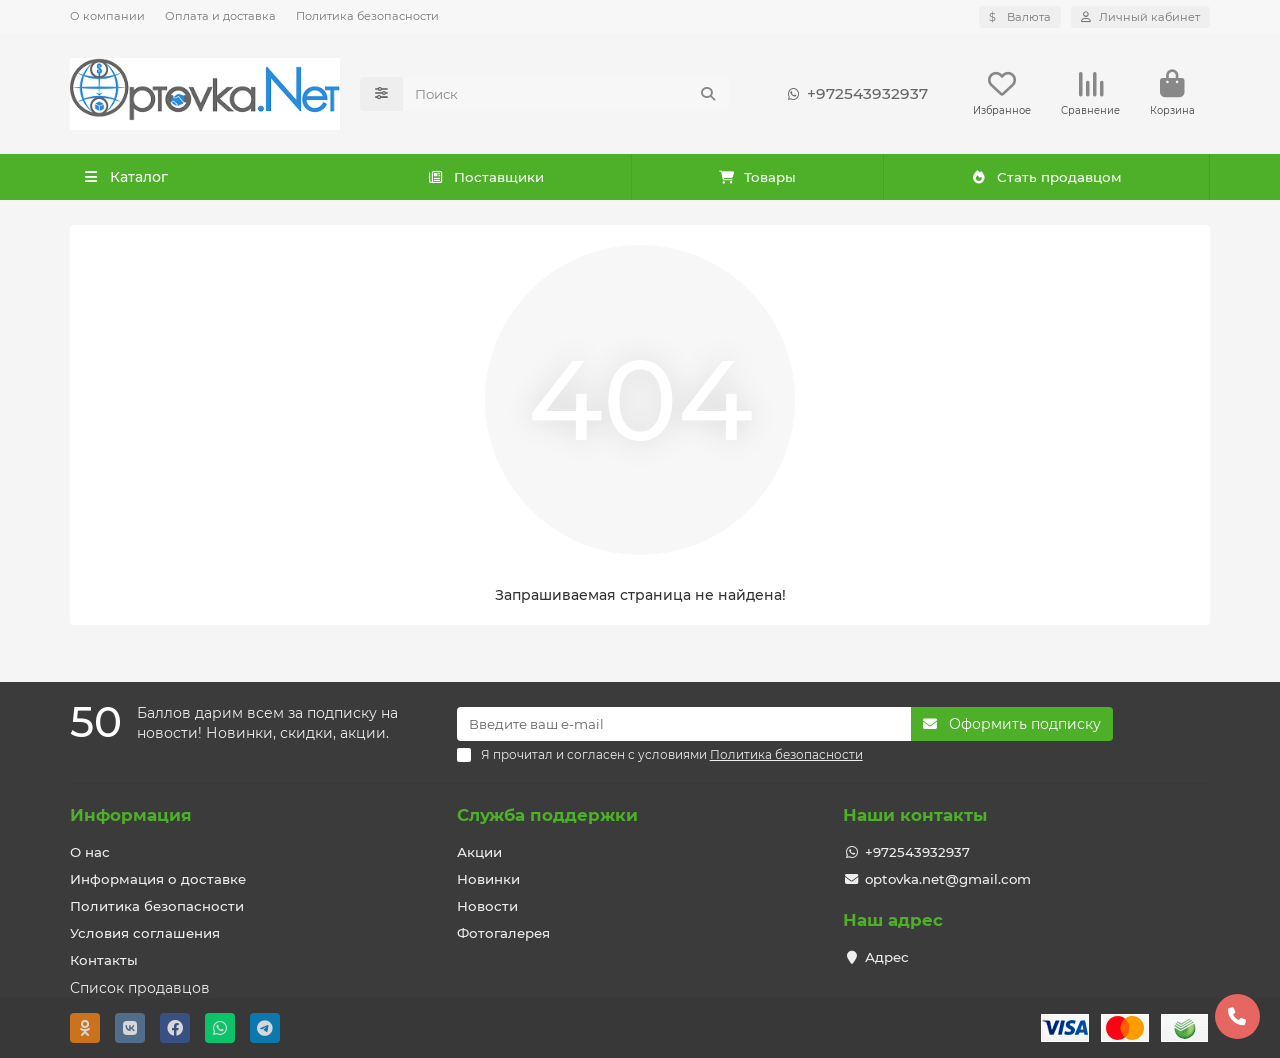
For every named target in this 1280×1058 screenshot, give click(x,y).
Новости (487, 906)
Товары (757, 179)
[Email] (684, 724)
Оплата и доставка (220, 16)
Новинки (488, 879)
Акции (479, 852)
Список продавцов (140, 988)
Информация (131, 815)
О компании (107, 16)
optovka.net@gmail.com (948, 879)
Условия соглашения (145, 933)
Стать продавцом (1046, 179)
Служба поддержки (547, 815)
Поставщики (485, 179)
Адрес (887, 957)
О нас (90, 852)
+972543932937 (853, 95)
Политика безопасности (367, 16)
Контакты (104, 960)
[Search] (566, 95)
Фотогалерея (503, 933)
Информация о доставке (158, 879)
